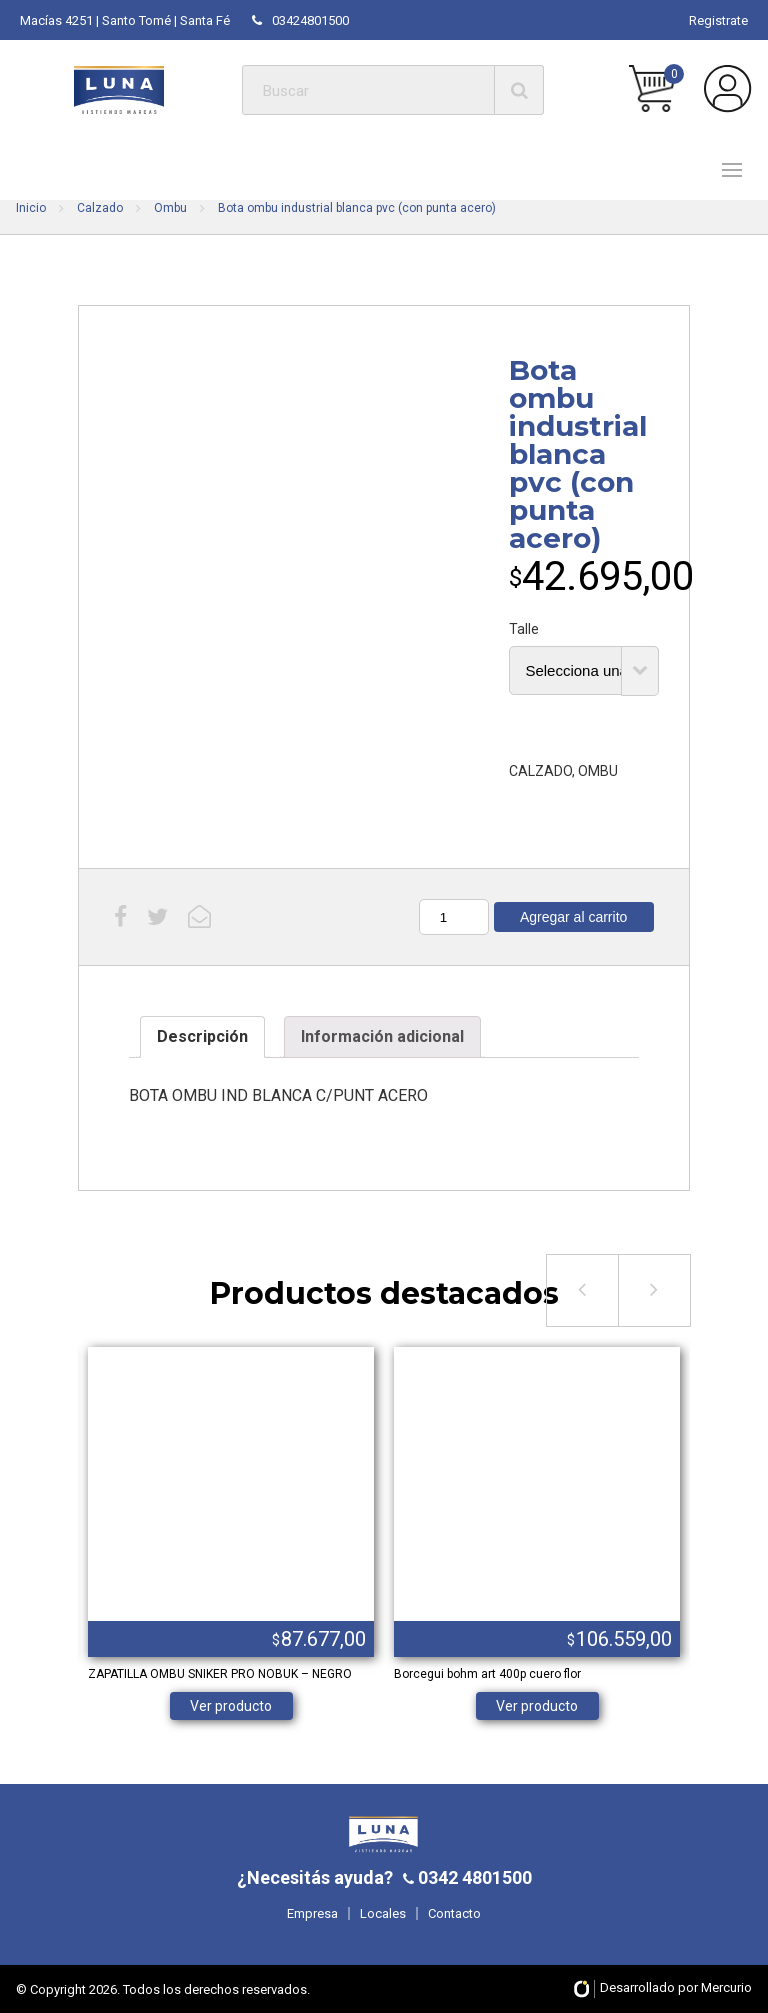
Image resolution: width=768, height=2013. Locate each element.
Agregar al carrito (573, 917)
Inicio (31, 208)
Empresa (312, 1913)
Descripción (202, 1036)
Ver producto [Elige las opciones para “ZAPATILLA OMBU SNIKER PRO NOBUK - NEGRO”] (231, 1706)
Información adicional (382, 1036)
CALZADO (540, 771)
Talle (524, 629)
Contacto (454, 1913)
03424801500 (300, 20)
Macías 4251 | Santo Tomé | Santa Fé (125, 20)
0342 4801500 (473, 1877)
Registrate (718, 20)
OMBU (598, 771)
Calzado (100, 208)
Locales (383, 1913)
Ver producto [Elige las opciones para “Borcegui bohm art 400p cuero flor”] (537, 1706)
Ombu (170, 208)
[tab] (202, 1037)
